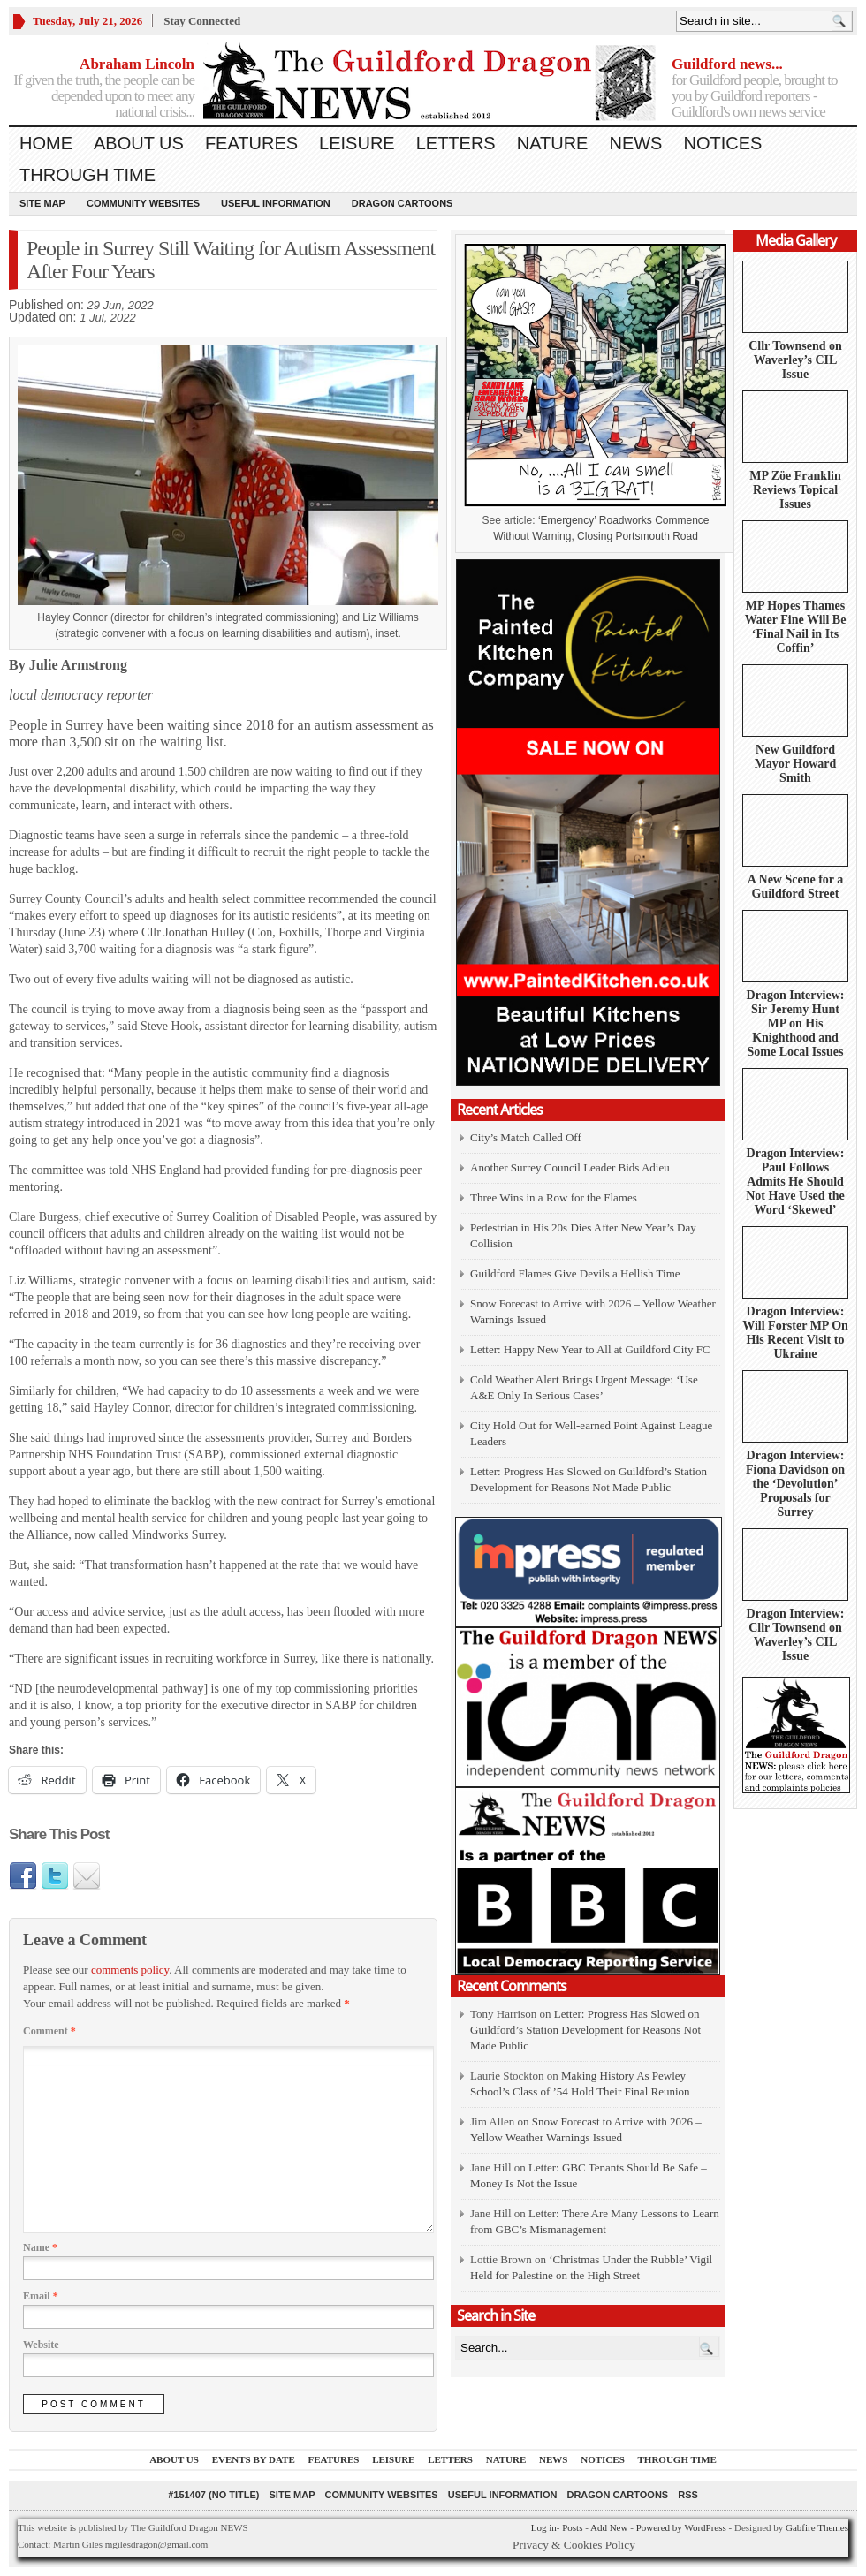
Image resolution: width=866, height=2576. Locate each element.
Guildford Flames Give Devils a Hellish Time (575, 1273)
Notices (722, 143)
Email (40, 2296)
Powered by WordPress (681, 2527)
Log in (544, 2527)
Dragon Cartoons (402, 203)
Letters (456, 143)
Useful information (275, 203)
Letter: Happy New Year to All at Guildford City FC (590, 1349)
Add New (608, 2527)
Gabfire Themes (817, 2527)
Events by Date (253, 2459)
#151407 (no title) (213, 2494)
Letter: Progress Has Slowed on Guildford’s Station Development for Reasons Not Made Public (585, 2029)
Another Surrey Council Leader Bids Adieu (570, 1167)
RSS (688, 2494)
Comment (49, 2031)
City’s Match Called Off (525, 1137)
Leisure (357, 143)
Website (41, 2344)
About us (139, 143)
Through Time (87, 175)
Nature (553, 143)
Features (251, 143)
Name (40, 2247)
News (635, 143)
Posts (572, 2527)
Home (45, 143)
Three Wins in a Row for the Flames (553, 1197)
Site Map (42, 203)
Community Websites (143, 203)
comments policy (130, 1969)
